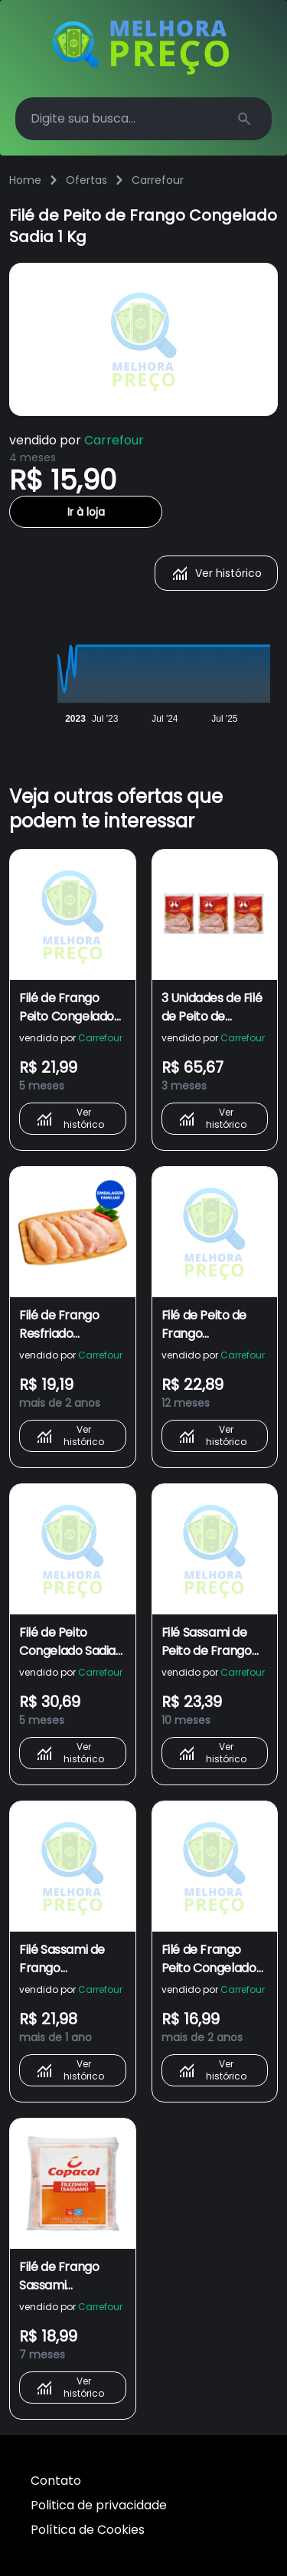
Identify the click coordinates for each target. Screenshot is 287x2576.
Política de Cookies (88, 2529)
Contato (56, 2480)
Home (25, 180)
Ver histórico (216, 573)
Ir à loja (86, 511)
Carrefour (158, 180)
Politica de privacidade (99, 2505)
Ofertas (86, 180)
